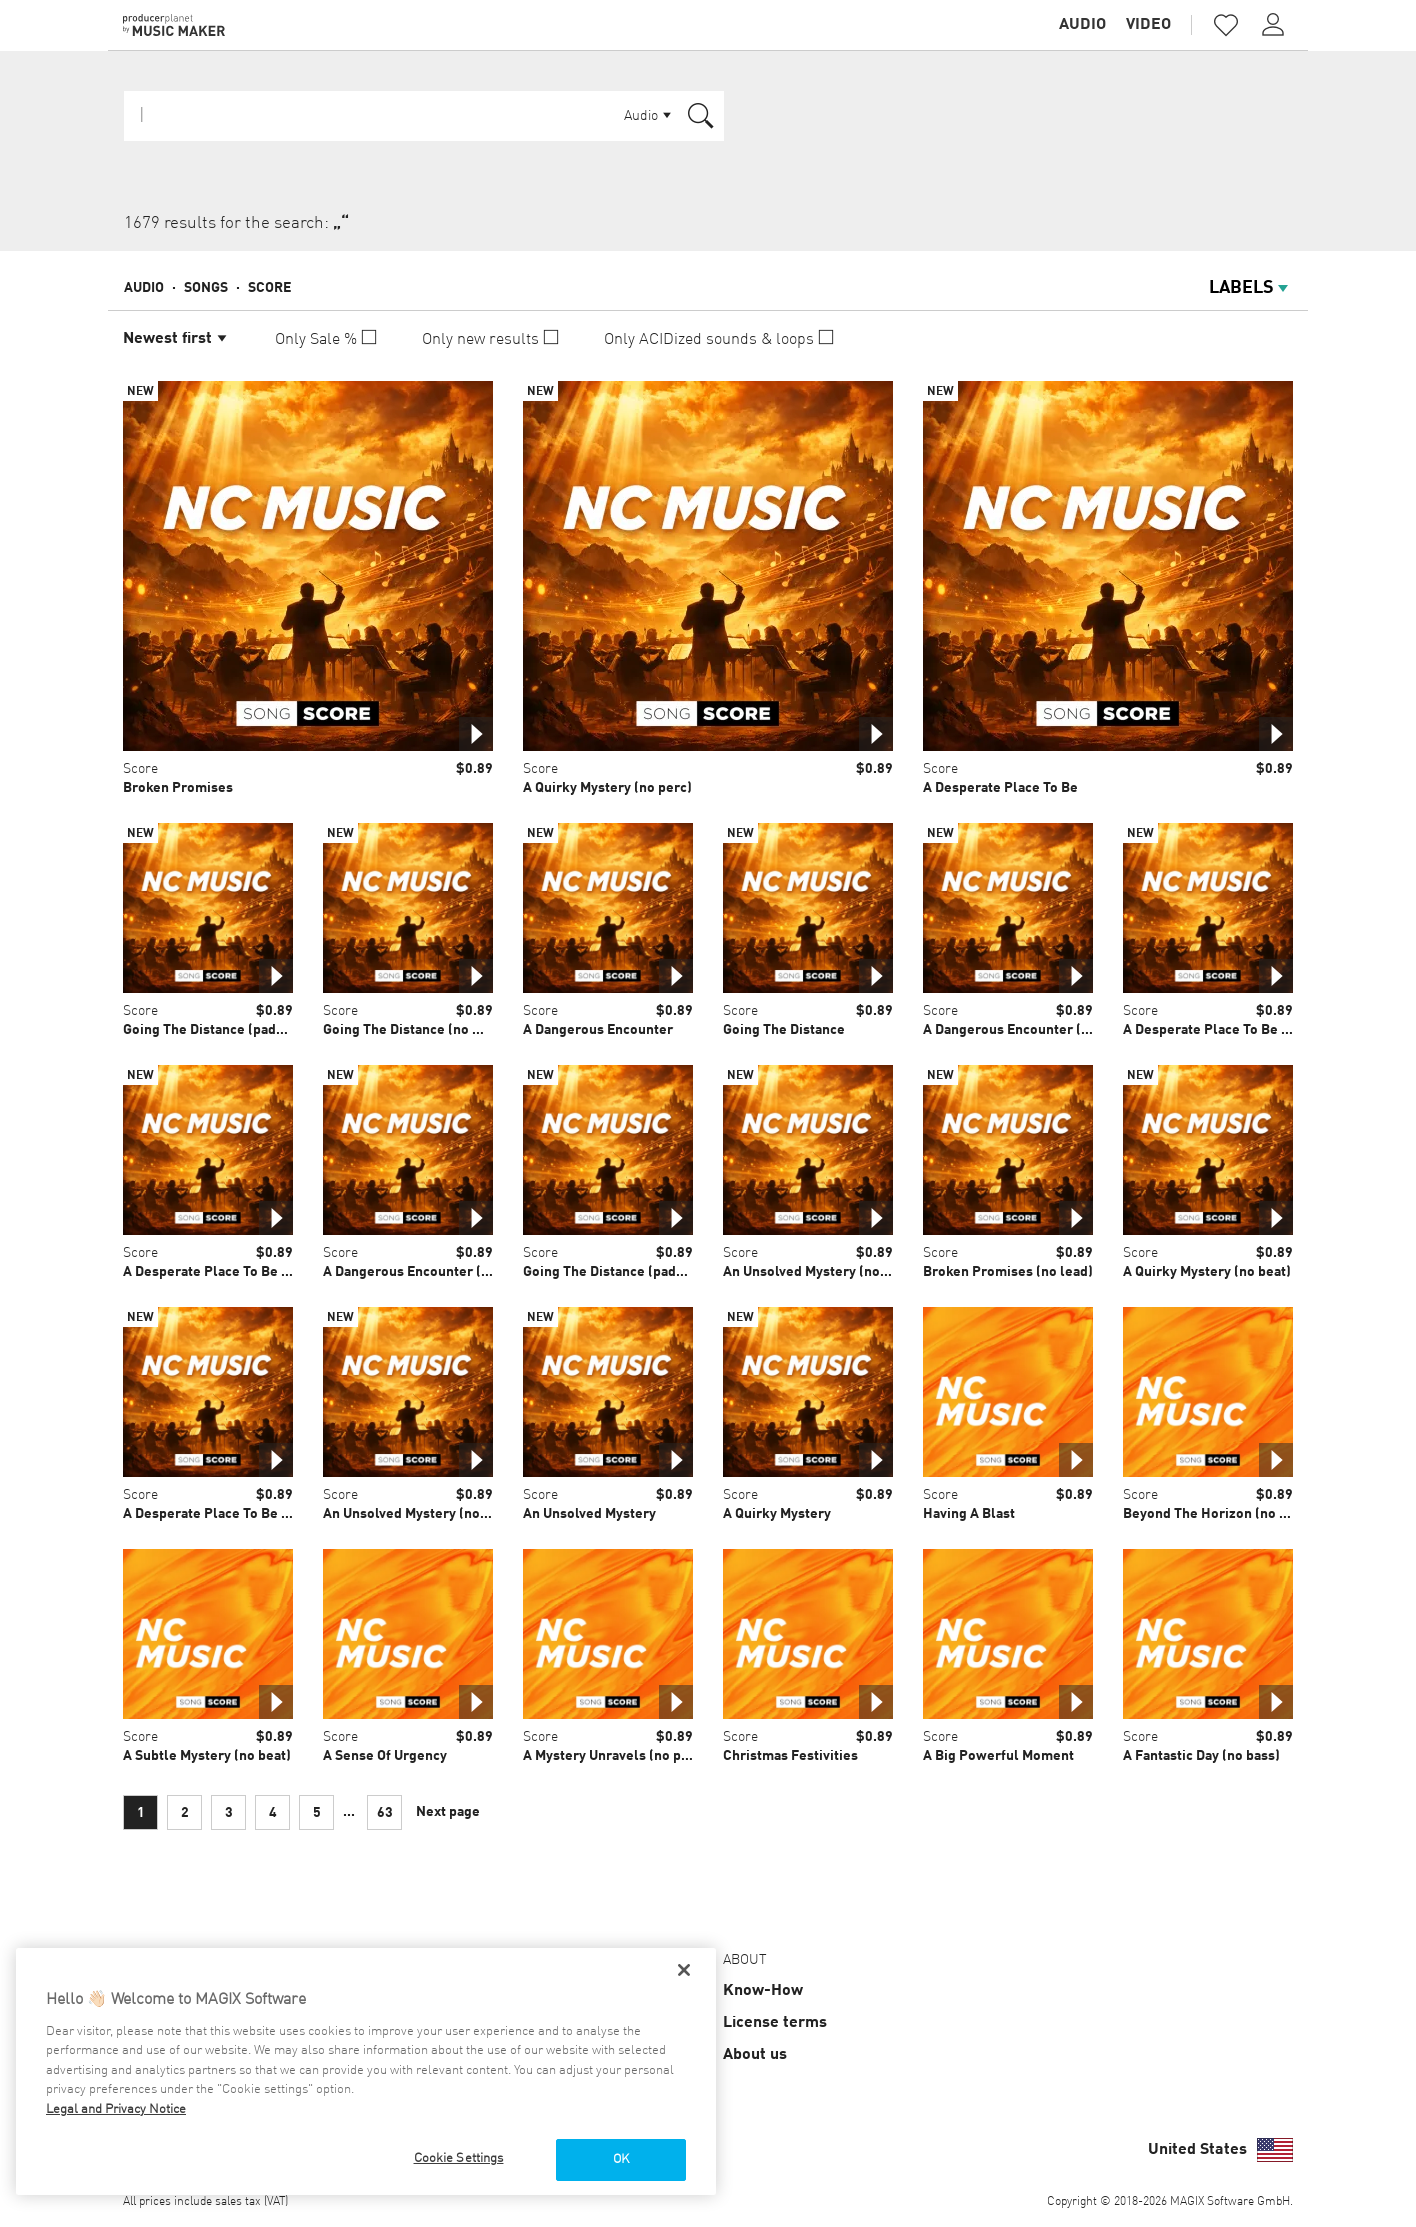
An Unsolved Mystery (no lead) (819, 1272)
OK (621, 2159)
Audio (1082, 25)
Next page (448, 1812)
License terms (775, 2023)
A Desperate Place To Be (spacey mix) (1242, 1030)
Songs (206, 288)
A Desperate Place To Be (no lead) (230, 1514)
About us (755, 2055)
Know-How (763, 1991)
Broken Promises (178, 788)
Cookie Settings (459, 2158)
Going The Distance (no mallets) (424, 1030)
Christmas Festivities (790, 1756)
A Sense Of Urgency (385, 1756)
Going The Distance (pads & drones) (636, 1272)
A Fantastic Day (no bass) (1201, 1756)
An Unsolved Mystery (589, 1514)
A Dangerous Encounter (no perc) (1028, 1030)
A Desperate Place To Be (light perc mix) (251, 1272)
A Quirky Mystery (777, 1514)
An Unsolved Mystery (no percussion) (441, 1514)
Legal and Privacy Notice (116, 2109)
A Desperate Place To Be (1000, 788)
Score (269, 288)
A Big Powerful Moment (998, 1756)
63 (385, 1813)
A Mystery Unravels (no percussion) (636, 1756)
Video (1148, 25)
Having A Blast (969, 1514)
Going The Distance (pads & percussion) (249, 1030)
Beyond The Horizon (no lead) (1217, 1514)
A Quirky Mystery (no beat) (1207, 1272)
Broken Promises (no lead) (1008, 1272)
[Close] (684, 1970)
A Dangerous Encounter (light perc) (435, 1272)
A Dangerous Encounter (598, 1030)
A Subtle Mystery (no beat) (207, 1756)
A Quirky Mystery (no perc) (607, 788)
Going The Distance (784, 1030)
